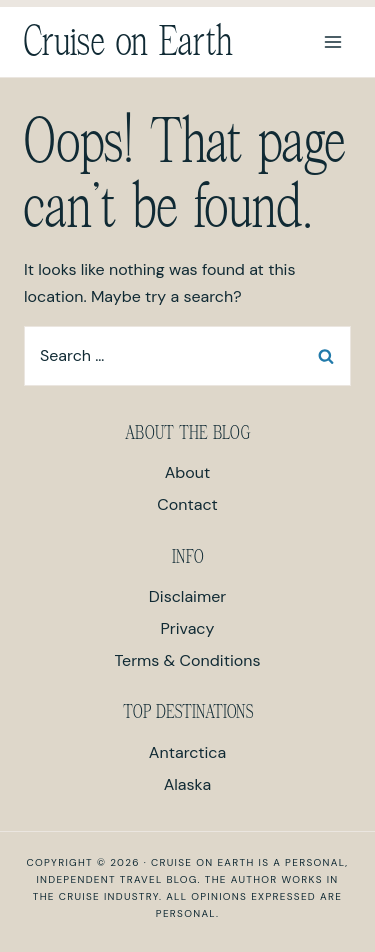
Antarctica (187, 752)
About (188, 472)
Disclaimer (187, 596)
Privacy (188, 628)
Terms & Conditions (188, 660)
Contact (187, 504)
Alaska (188, 784)
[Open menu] (332, 41)
